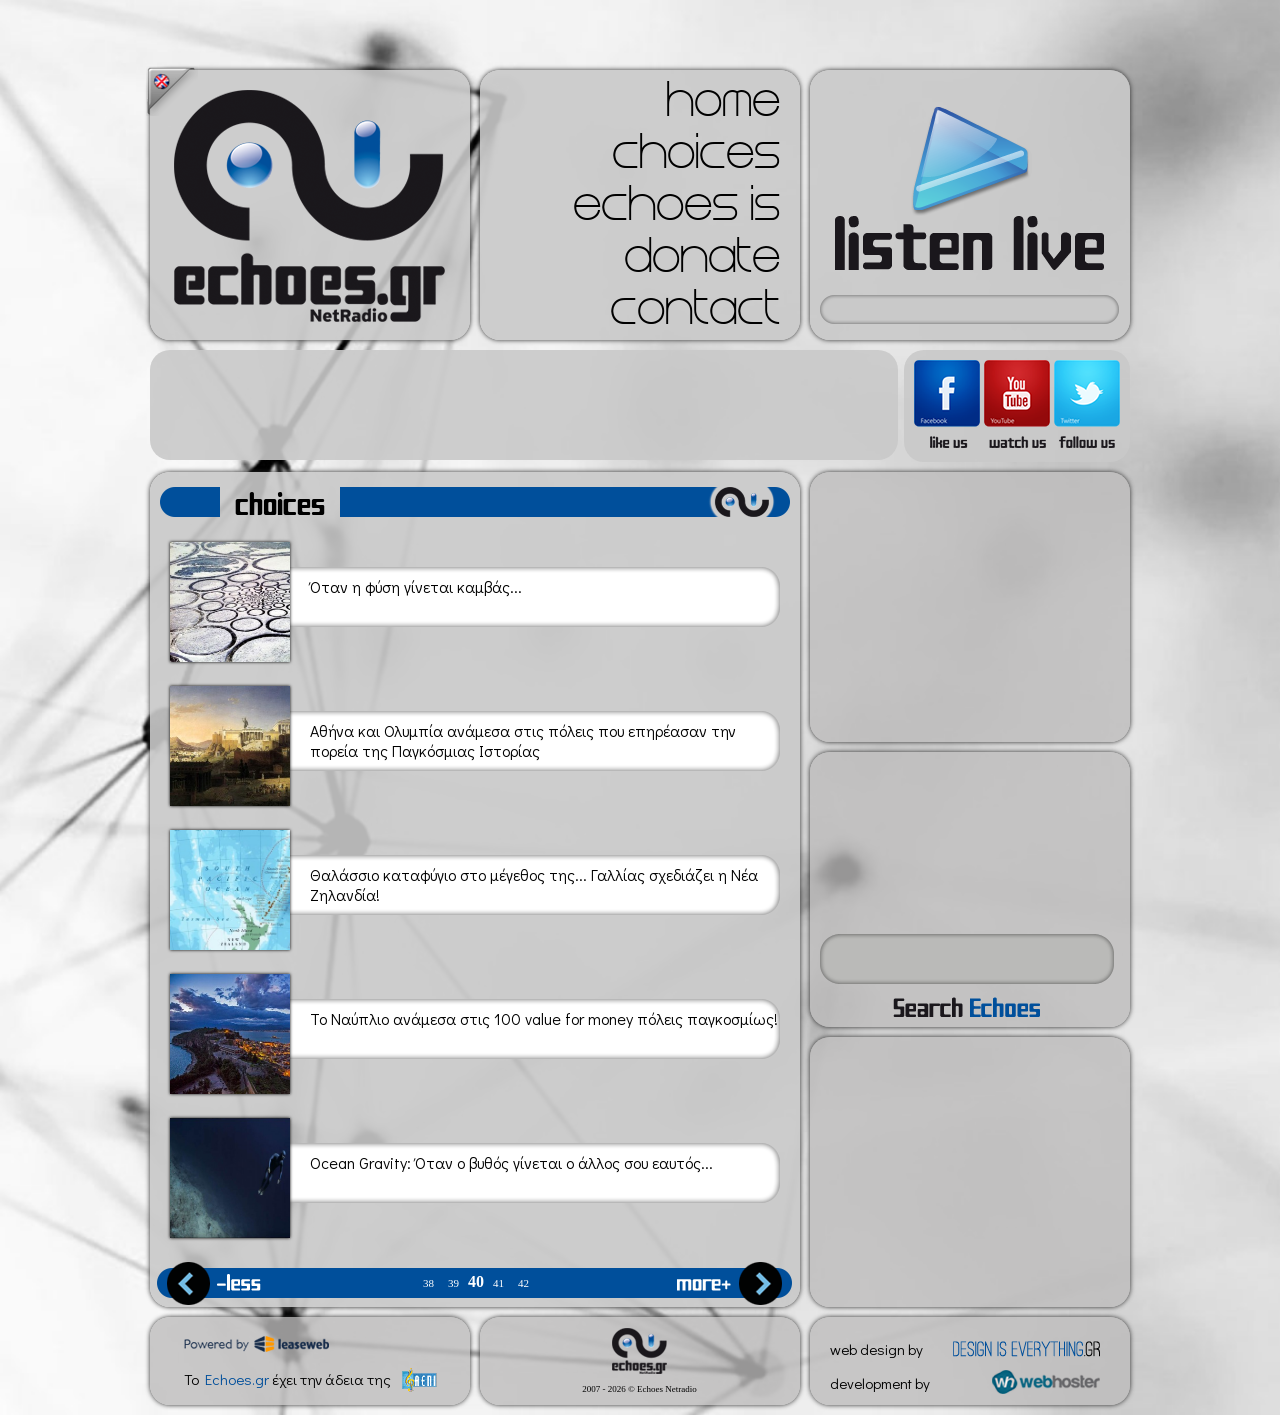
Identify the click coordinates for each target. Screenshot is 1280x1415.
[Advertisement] (524, 405)
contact (695, 314)
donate (702, 262)
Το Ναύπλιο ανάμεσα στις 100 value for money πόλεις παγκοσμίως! (474, 1030)
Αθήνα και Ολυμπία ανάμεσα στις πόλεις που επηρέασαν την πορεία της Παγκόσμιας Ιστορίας (453, 742)
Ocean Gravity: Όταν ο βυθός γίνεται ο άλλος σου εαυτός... (441, 1174)
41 (498, 1283)
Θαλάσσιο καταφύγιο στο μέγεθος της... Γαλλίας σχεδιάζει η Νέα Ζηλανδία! (464, 886)
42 (523, 1283)
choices (696, 158)
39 (453, 1283)
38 (428, 1283)
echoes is (676, 210)
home (723, 106)
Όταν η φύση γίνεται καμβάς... (346, 598)
